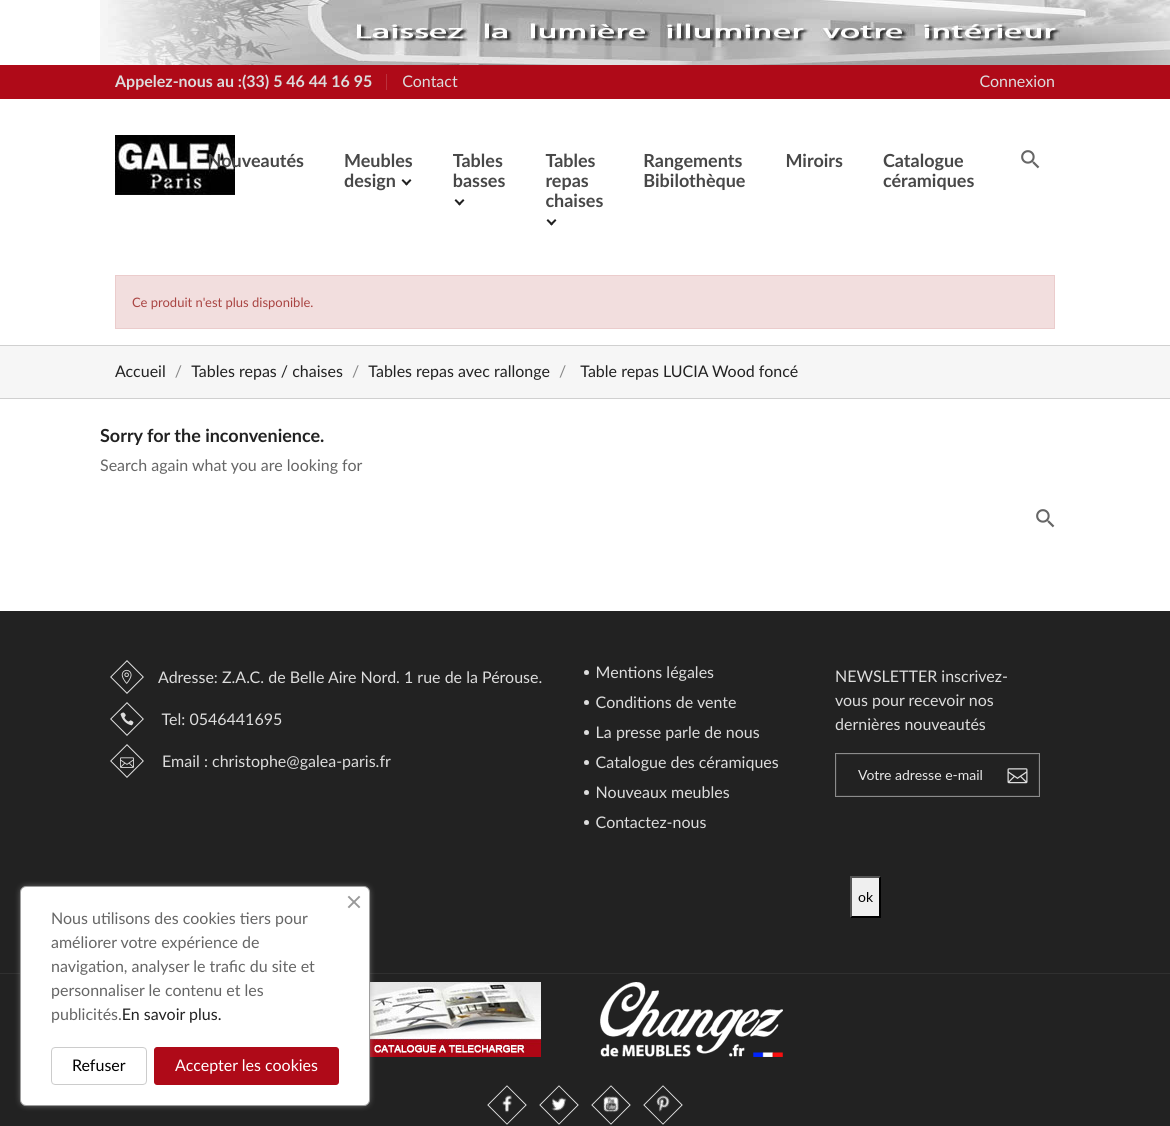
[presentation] (1017, 837)
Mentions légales (653, 673)
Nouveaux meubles (661, 793)
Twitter (559, 1105)
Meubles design (378, 170)
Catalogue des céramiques (685, 763)
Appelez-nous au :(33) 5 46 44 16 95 (243, 81)
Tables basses (479, 170)
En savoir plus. (172, 1014)
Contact (429, 81)
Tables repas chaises (574, 180)
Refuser (99, 1065)
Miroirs (813, 160)
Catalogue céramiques (928, 170)
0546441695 (235, 719)
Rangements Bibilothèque (694, 170)
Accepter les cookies (246, 1065)
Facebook (507, 1105)
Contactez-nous (649, 823)
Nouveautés (256, 160)
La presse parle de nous (676, 733)
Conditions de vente (664, 703)
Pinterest (663, 1105)
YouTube (611, 1105)
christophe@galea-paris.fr (301, 761)
